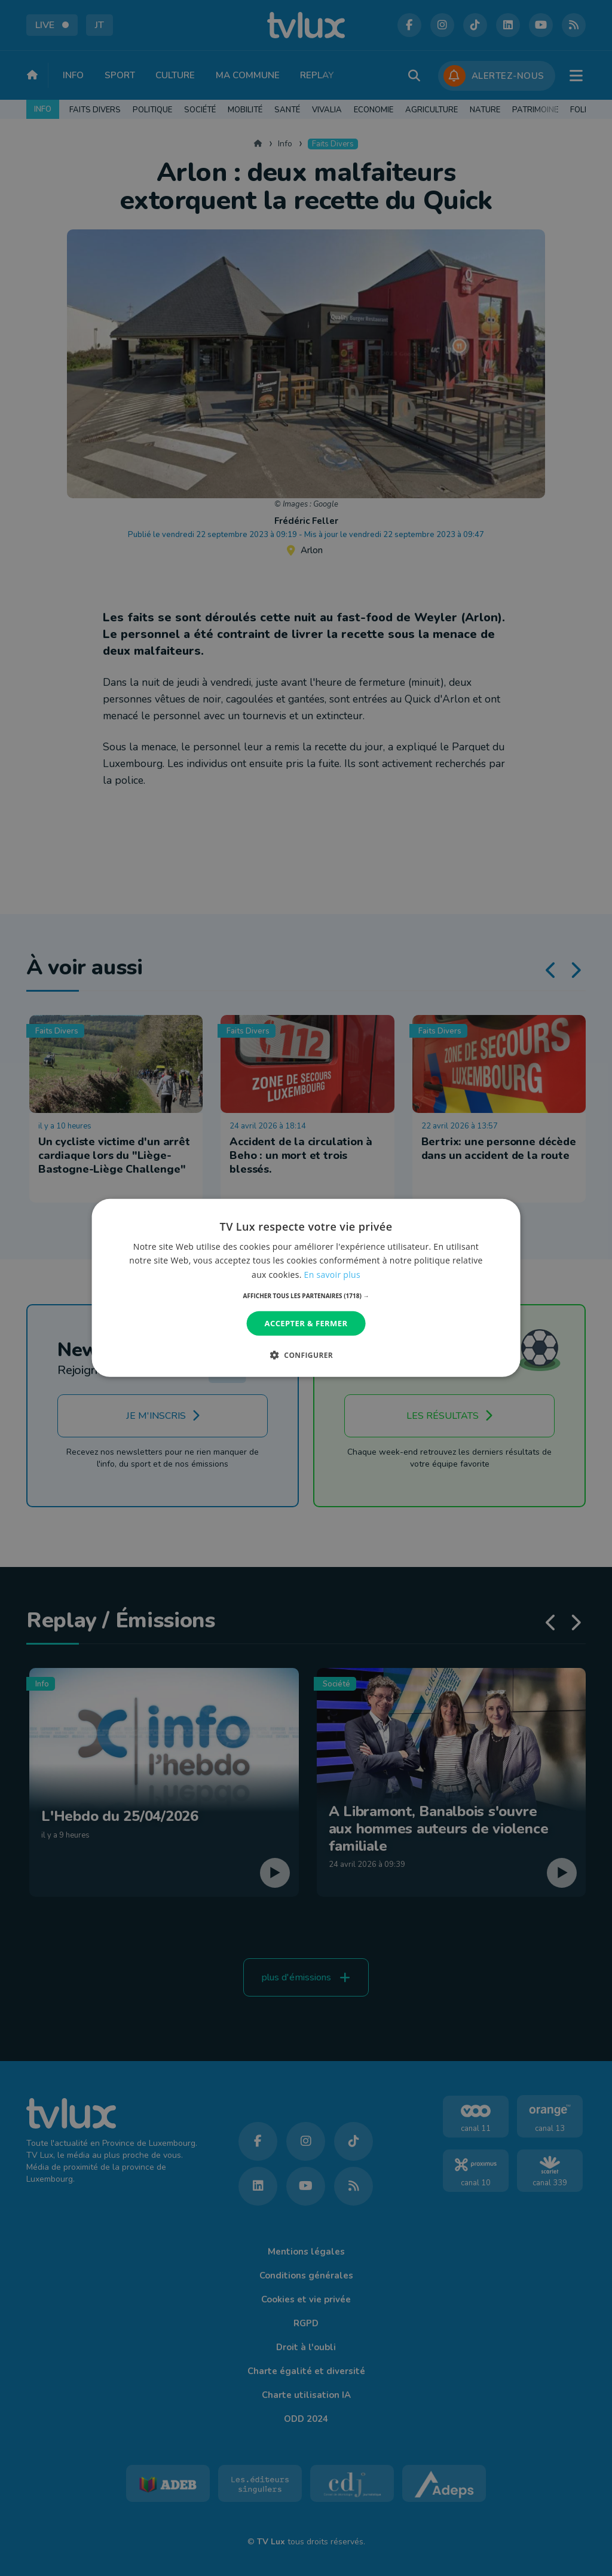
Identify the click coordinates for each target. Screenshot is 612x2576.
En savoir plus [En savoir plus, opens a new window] (332, 1274)
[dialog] (306, 1288)
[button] (306, 1295)
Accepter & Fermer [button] (306, 1323)
